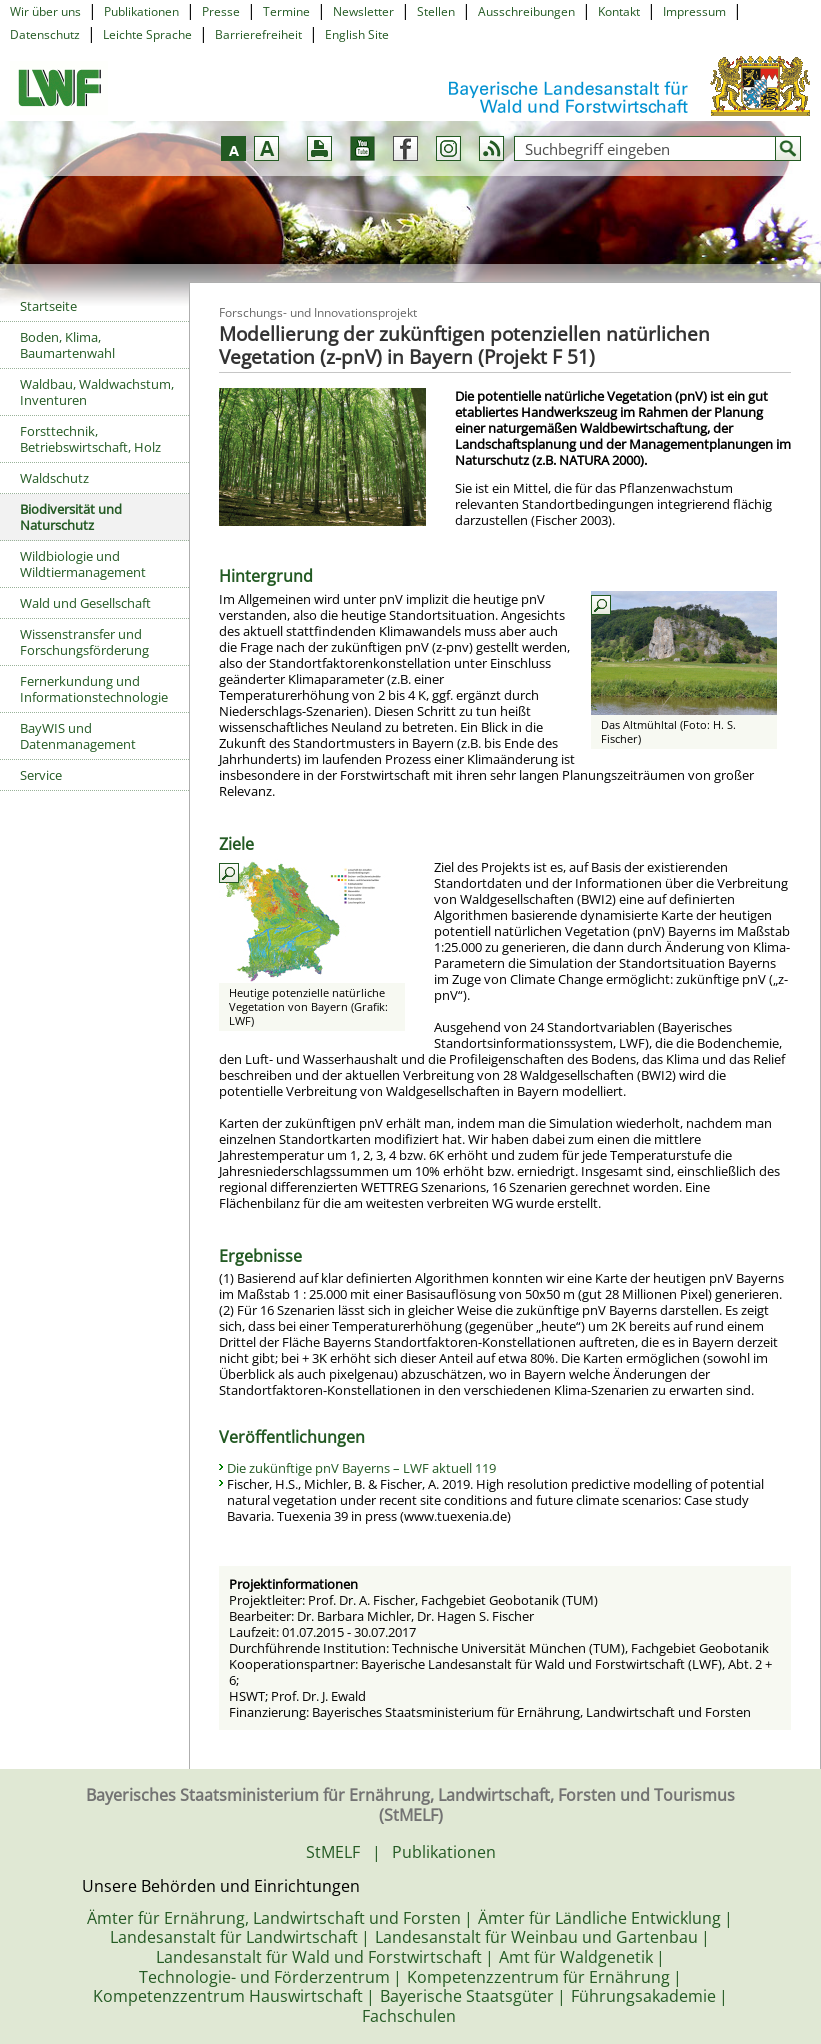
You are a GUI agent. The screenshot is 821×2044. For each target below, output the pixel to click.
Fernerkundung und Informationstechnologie (94, 689)
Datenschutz (45, 34)
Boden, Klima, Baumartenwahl (67, 345)
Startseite (48, 306)
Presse (221, 11)
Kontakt (619, 11)
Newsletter (363, 11)
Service (41, 775)
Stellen (436, 11)
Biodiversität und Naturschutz (71, 517)
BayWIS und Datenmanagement (78, 736)
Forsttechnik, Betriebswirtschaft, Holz (90, 439)
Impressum (694, 11)
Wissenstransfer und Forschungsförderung (84, 642)
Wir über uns (45, 11)
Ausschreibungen (526, 11)
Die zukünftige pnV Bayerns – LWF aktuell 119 (361, 1468)
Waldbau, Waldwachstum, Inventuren (97, 392)
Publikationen (141, 11)
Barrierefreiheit (258, 34)
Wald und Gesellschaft (85, 603)
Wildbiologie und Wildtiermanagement (83, 564)
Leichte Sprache (147, 34)
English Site (357, 34)
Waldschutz (54, 478)
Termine (286, 11)
